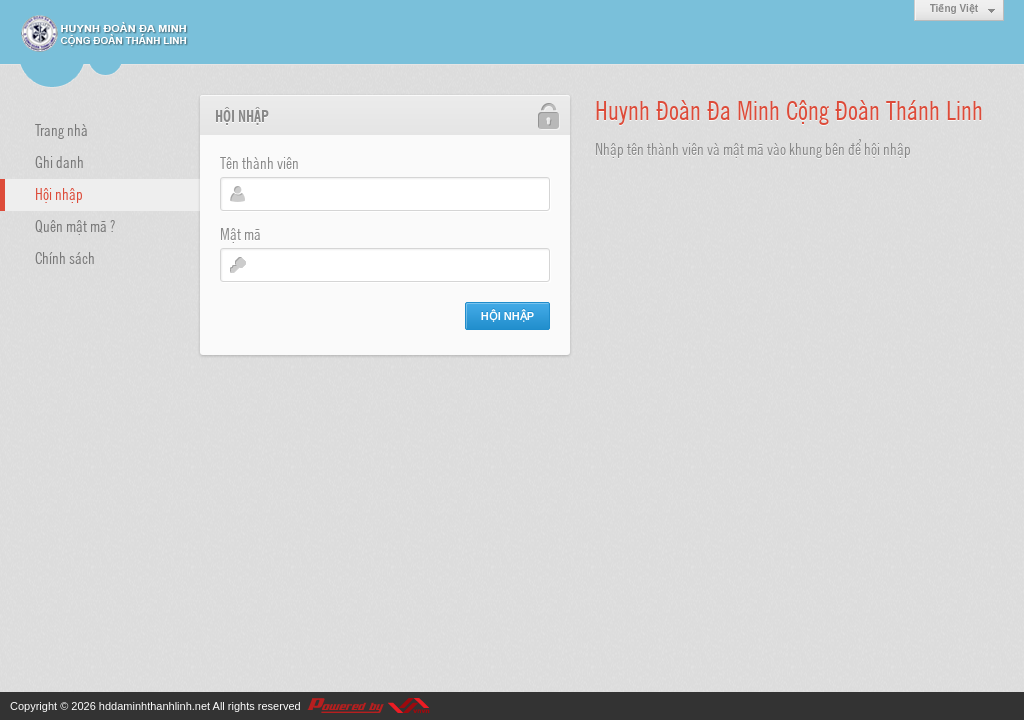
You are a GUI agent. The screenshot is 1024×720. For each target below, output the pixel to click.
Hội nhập (59, 193)
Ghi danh (59, 161)
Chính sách (65, 257)
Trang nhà (61, 129)
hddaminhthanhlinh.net (154, 706)
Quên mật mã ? (75, 225)
